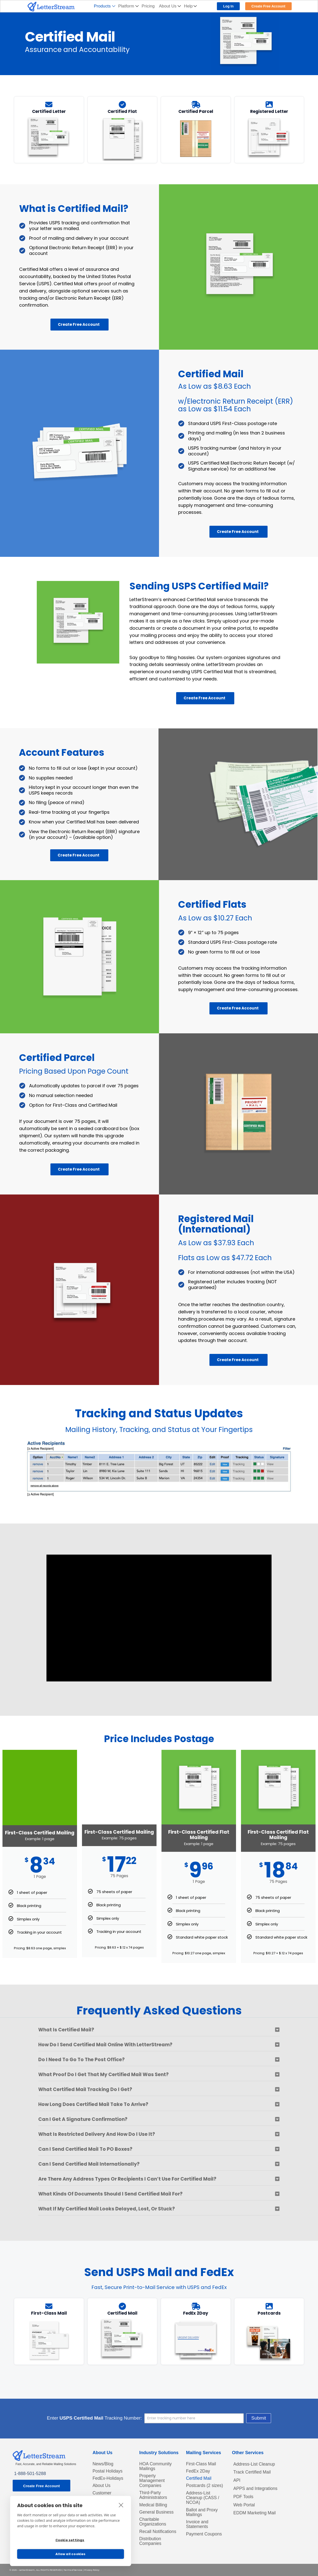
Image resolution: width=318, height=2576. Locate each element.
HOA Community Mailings (156, 2466)
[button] (159, 2031)
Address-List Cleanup (254, 2464)
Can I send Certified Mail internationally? (89, 2164)
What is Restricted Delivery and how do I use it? (96, 2134)
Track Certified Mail (252, 2472)
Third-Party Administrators (153, 2496)
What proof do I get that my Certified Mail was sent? (103, 2074)
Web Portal (244, 2505)
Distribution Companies (150, 2543)
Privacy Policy (91, 2569)
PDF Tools (243, 2497)
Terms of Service (73, 2569)
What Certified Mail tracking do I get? (85, 2089)
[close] (121, 2505)
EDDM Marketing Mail (255, 2513)
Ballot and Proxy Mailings (202, 2513)
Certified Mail (199, 2478)
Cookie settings (69, 2540)
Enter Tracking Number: (94, 2418)
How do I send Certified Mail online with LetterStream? (105, 2044)
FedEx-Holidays (108, 2478)
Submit (258, 2418)
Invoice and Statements (197, 2525)
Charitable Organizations (153, 2523)
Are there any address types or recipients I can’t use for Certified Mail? (127, 2179)
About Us (170, 6)
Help (190, 6)
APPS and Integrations (255, 2488)
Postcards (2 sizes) (205, 2486)
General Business (157, 2513)
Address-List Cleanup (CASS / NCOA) (203, 2498)
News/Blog (103, 2464)
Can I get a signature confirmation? (82, 2119)
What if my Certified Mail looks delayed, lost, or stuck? (106, 2208)
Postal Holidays (107, 2471)
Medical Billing (153, 2505)
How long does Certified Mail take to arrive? (93, 2104)
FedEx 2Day (198, 2471)
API (236, 2480)
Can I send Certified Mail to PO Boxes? (85, 2149)
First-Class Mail (201, 2464)
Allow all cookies (70, 2554)
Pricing (148, 6)
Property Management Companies (152, 2481)
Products (104, 6)
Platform (128, 6)
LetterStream (27, 2569)
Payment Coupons (204, 2535)
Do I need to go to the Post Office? (81, 2059)
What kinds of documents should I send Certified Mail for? (110, 2194)
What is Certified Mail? (66, 2029)
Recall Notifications (158, 2532)
